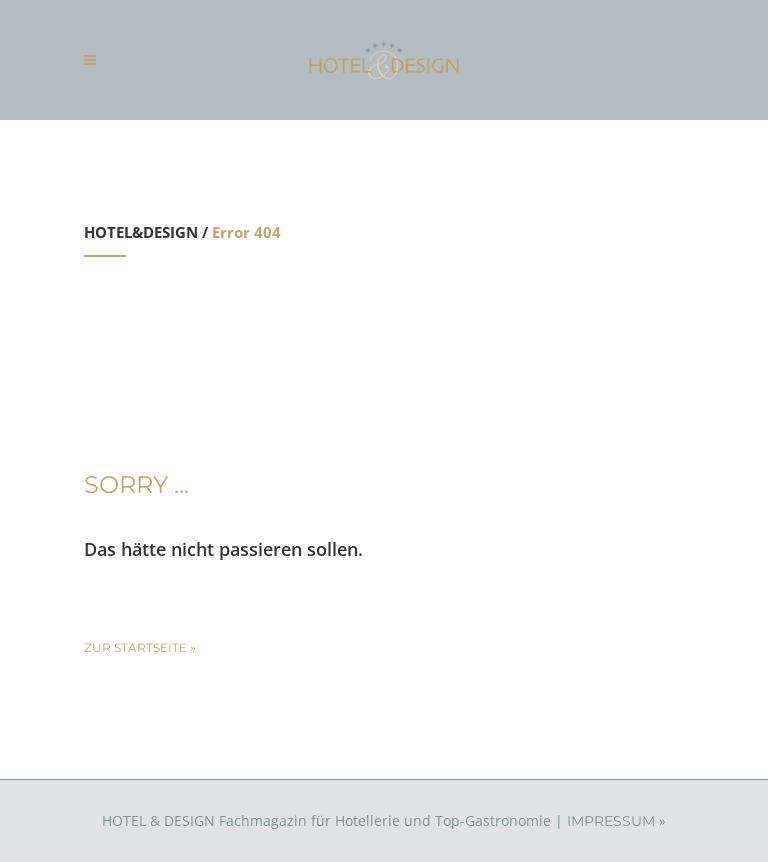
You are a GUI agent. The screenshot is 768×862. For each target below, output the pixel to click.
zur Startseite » (140, 647)
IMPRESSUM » (616, 821)
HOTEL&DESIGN (141, 232)
